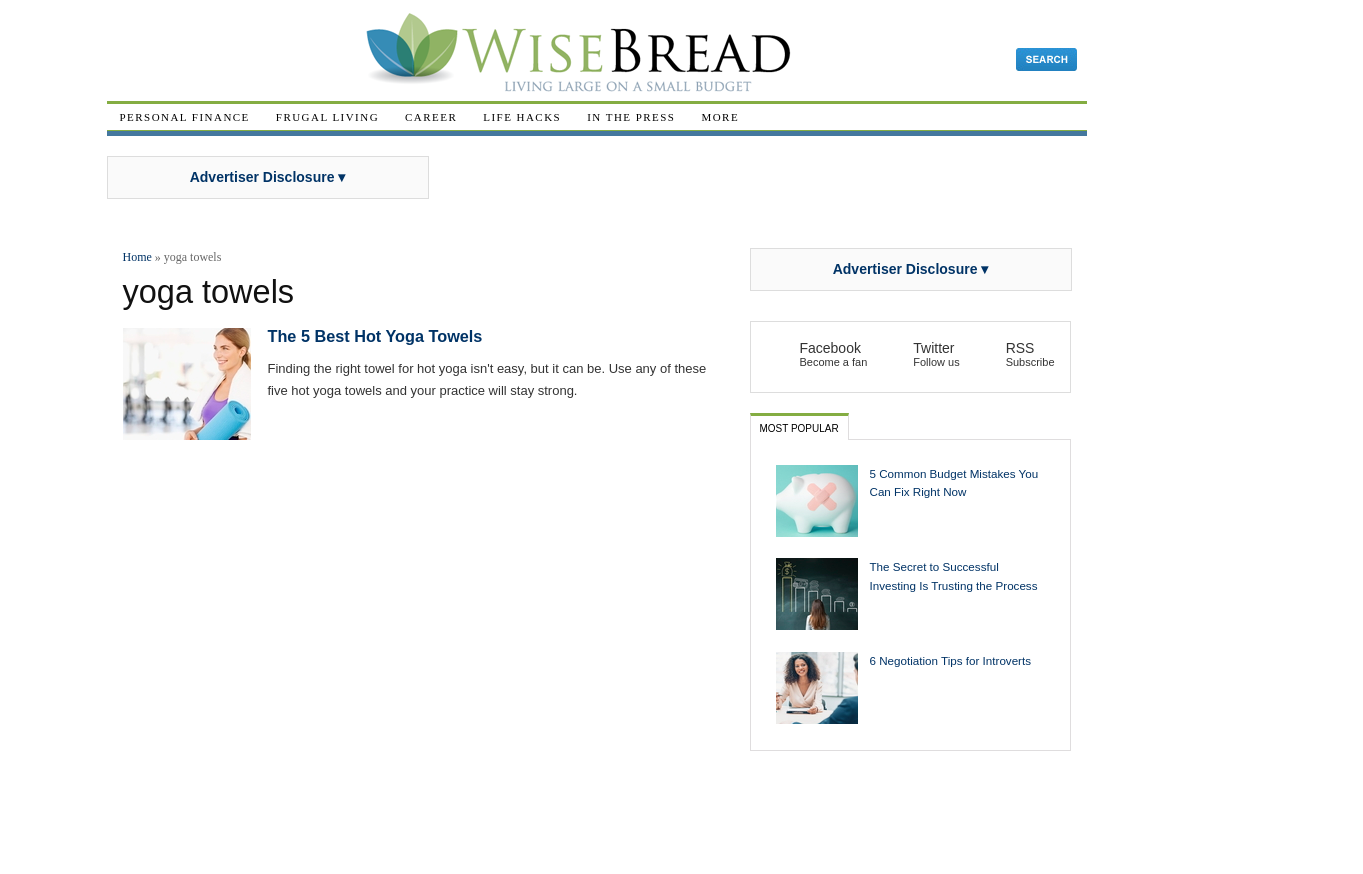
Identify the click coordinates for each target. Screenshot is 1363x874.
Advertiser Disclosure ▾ (268, 177)
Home (137, 257)
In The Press (631, 117)
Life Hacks (522, 117)
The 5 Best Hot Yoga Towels (375, 336)
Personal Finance (185, 117)
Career (431, 117)
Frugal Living (327, 117)
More (720, 117)
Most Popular (799, 428)
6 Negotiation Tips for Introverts (951, 660)
